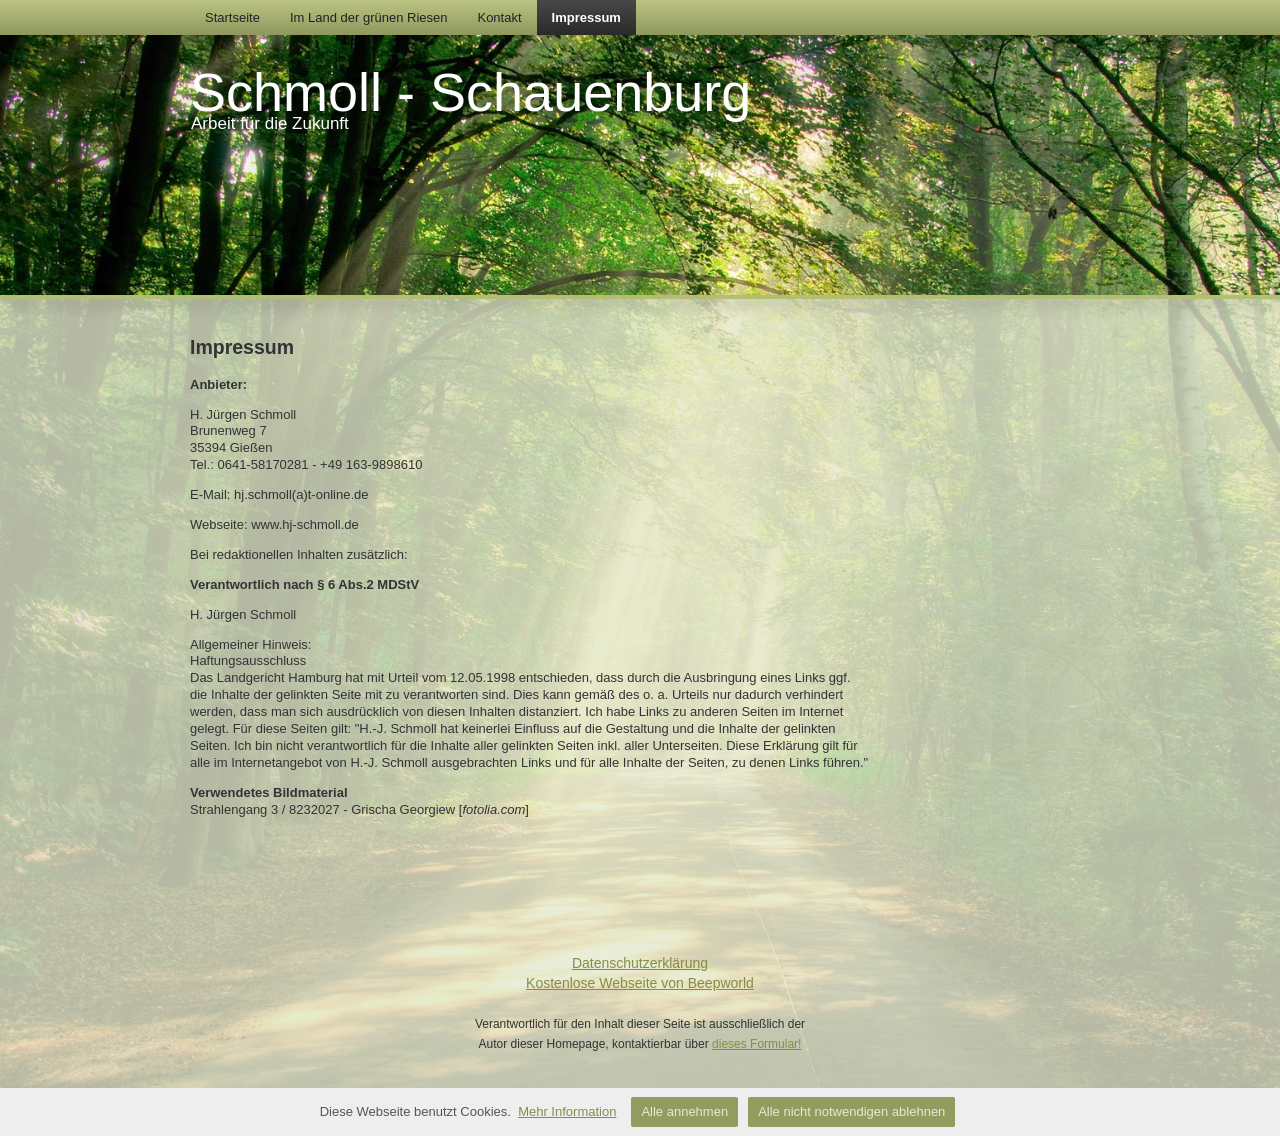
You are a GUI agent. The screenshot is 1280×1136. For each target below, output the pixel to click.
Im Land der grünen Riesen (369, 17)
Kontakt (499, 17)
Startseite (232, 17)
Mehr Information (567, 1111)
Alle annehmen (684, 1111)
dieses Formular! (756, 1044)
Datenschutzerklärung (640, 963)
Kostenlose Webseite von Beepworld (640, 983)
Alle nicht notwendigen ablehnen (851, 1111)
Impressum (586, 17)
